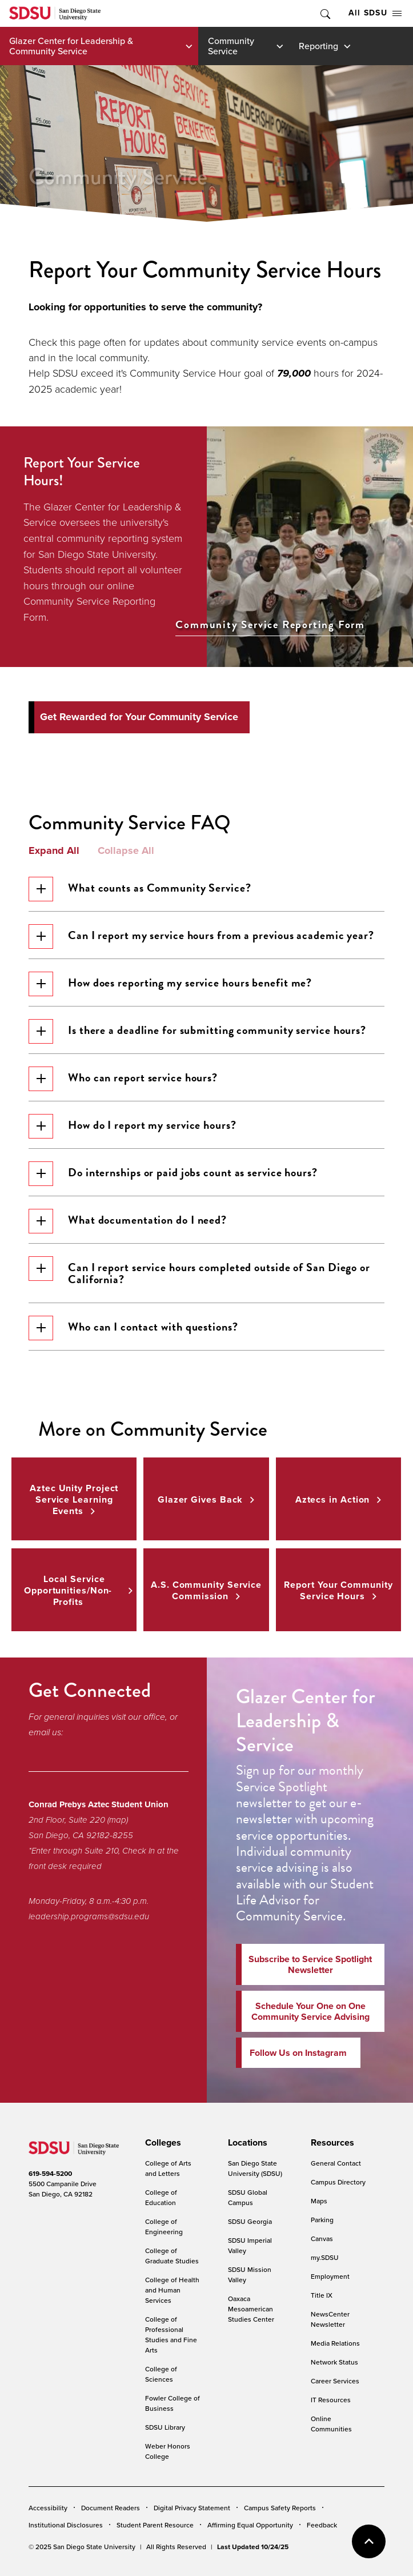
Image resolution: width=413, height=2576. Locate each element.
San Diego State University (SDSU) (255, 2168)
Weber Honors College (167, 2451)
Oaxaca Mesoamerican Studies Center (251, 2309)
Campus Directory (338, 2182)
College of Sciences (161, 2374)
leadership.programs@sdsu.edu (89, 1916)
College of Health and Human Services (172, 2290)
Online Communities (331, 2424)
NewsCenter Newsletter (330, 2319)
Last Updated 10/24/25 (252, 2547)
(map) (117, 1820)
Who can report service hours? (123, 1079)
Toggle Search (324, 13)
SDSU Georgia (250, 2221)
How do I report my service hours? (132, 1126)
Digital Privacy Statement (192, 2508)
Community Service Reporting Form (270, 625)
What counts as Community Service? (140, 889)
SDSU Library (165, 2427)
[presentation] (161, 2143)
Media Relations (335, 2343)
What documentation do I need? (128, 1221)
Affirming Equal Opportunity (250, 2525)
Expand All (54, 851)
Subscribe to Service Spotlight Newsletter (310, 1964)
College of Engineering (164, 2226)
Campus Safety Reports (280, 2508)
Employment (330, 2276)
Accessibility (48, 2508)
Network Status (334, 2362)
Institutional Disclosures (66, 2525)
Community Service (231, 45)
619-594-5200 (50, 2173)
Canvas (322, 2238)
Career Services (335, 2381)
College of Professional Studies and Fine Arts (171, 2334)
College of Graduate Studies (172, 2256)
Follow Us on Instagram (298, 2052)
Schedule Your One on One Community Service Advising (310, 2011)
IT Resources (331, 2400)
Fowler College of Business (172, 2403)
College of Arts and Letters (168, 2168)
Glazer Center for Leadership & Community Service (71, 45)
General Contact (336, 2163)
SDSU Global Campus (247, 2197)
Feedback (322, 2525)
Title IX (321, 2295)
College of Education (161, 2197)
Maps (319, 2201)
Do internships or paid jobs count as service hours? (173, 1173)
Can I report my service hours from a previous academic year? (201, 936)
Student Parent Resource (155, 2525)
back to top (369, 2541)
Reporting (318, 45)
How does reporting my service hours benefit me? (170, 984)
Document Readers (110, 2508)
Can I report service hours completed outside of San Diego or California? (199, 1272)
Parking (322, 2219)
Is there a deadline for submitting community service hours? (197, 1031)
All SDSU (375, 13)
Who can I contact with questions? (133, 1328)
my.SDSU (325, 2257)
